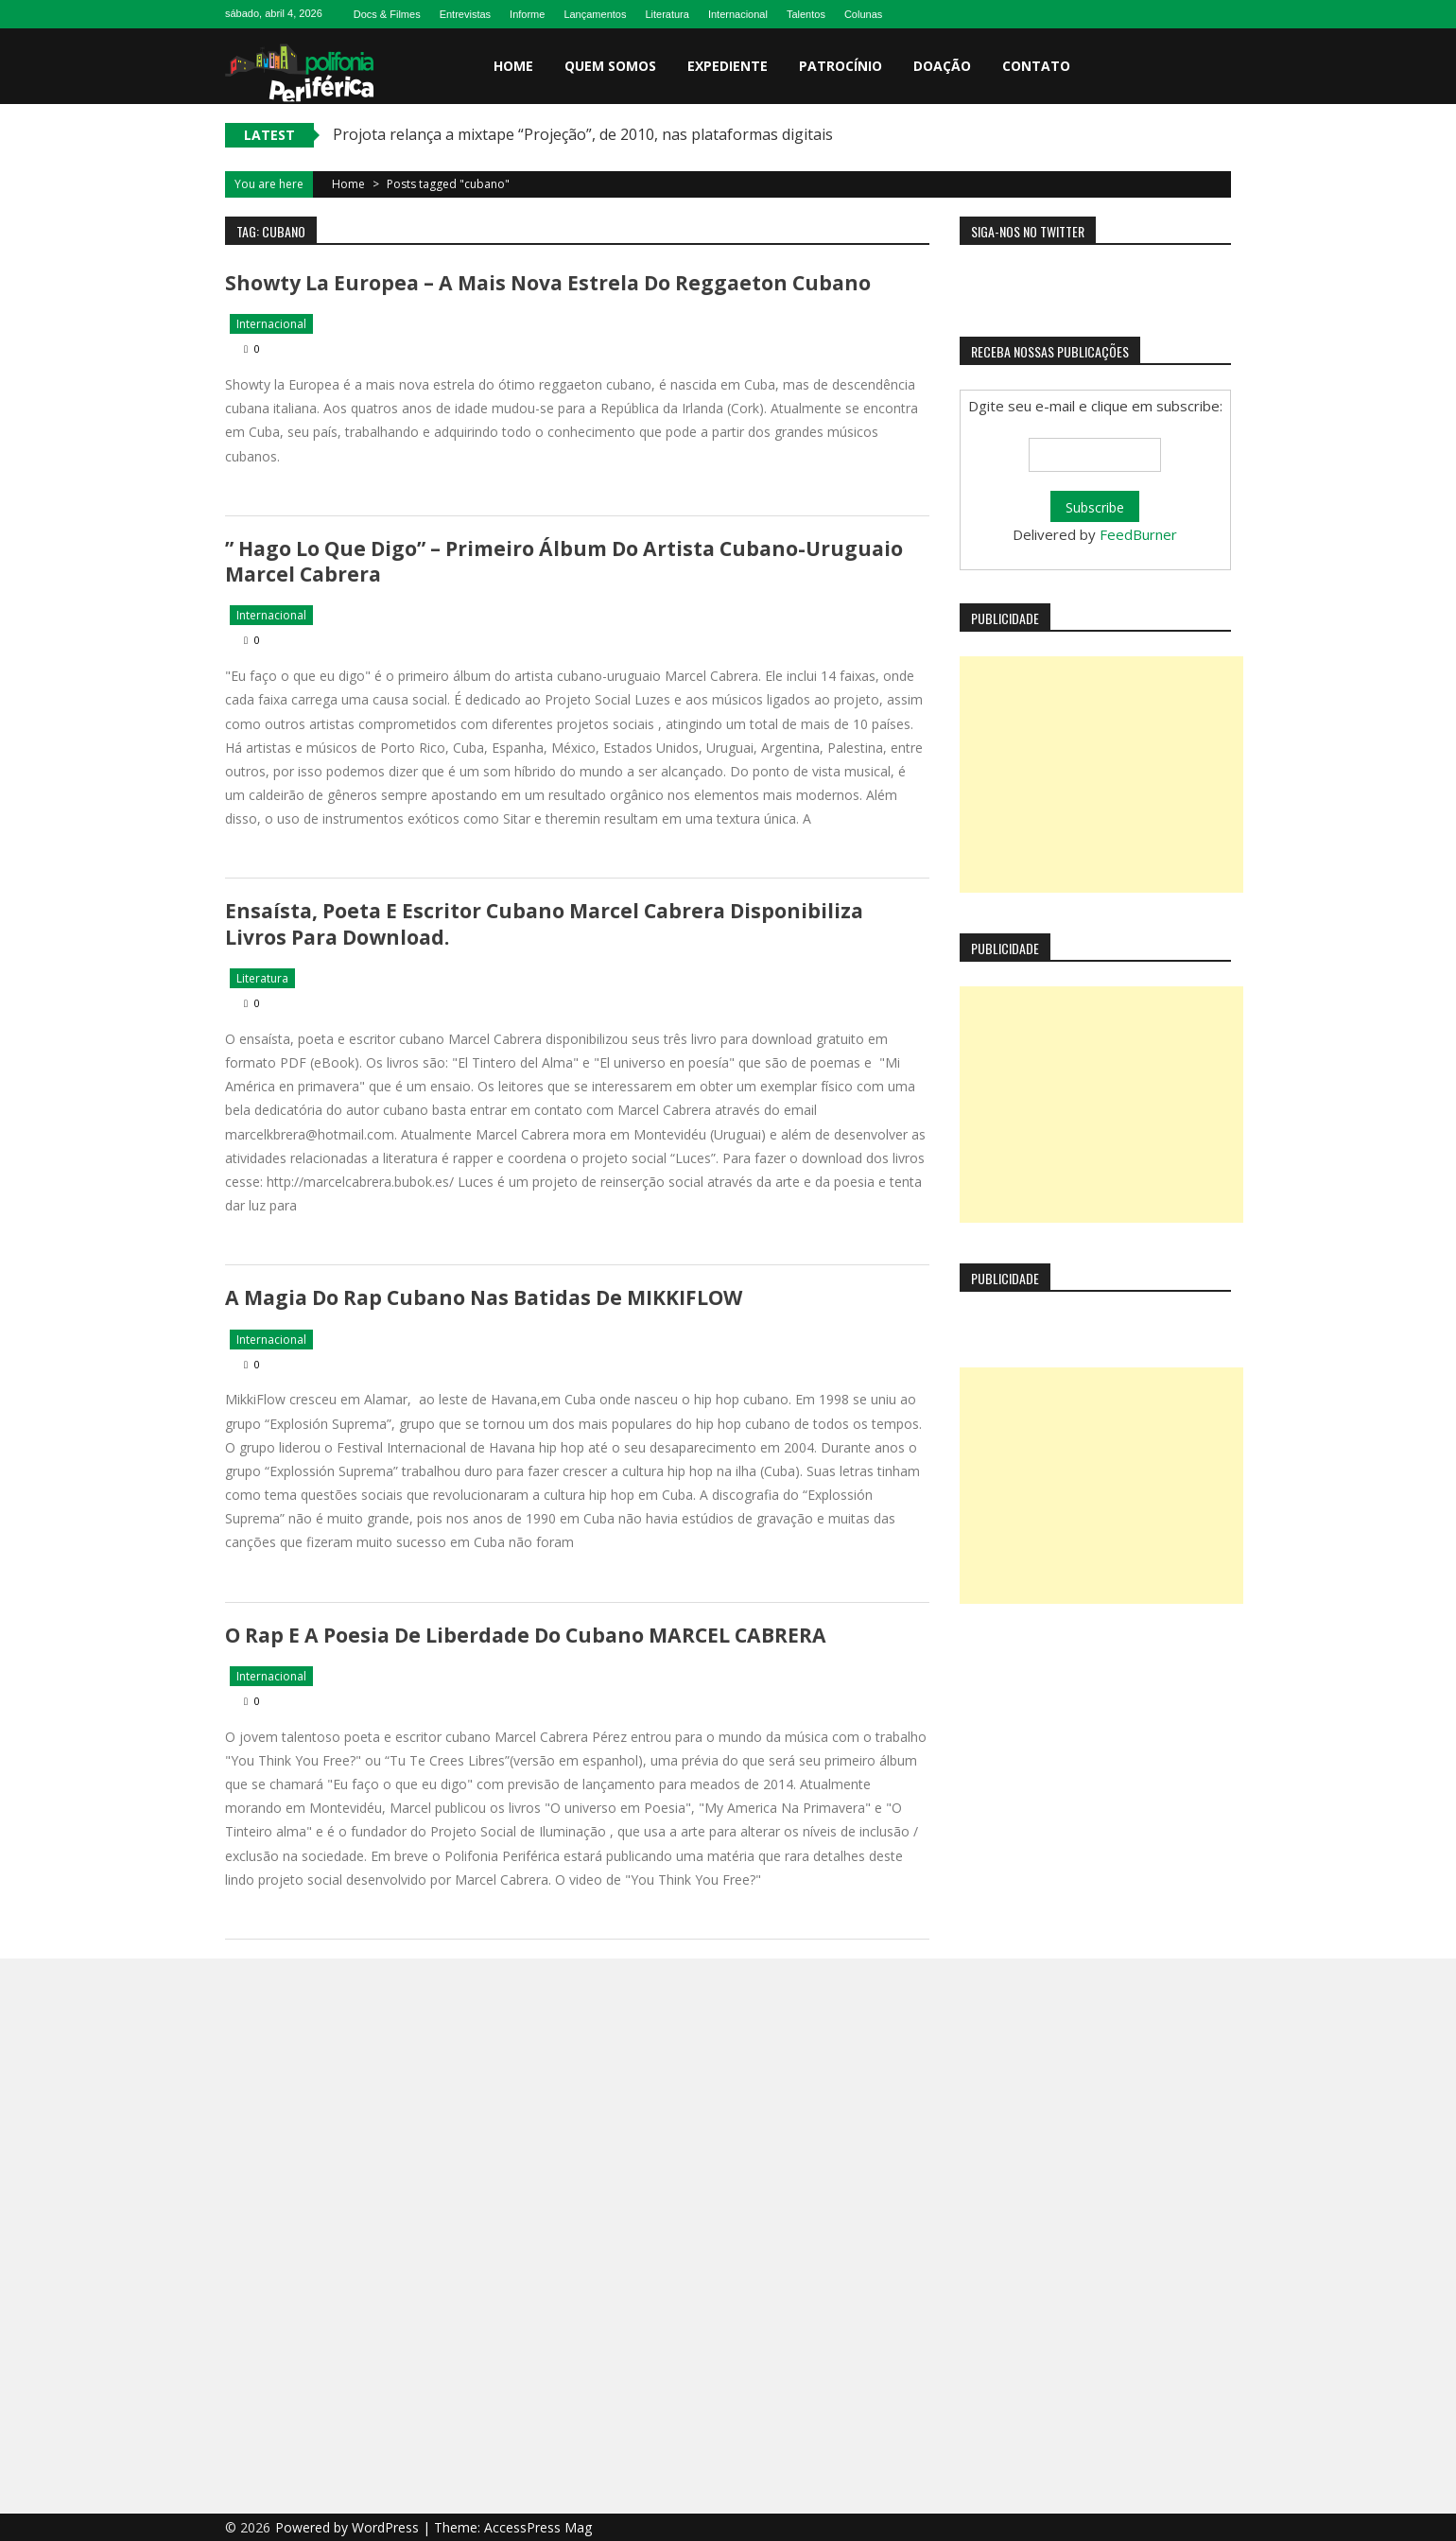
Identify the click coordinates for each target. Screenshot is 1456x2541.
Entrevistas (465, 14)
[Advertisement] (1101, 774)
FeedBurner (1138, 534)
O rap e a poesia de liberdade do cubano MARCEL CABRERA (524, 1634)
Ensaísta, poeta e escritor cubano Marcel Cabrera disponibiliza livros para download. (544, 923)
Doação (942, 66)
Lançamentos (594, 14)
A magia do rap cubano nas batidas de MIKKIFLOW (483, 1297)
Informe (527, 14)
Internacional (738, 14)
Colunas (863, 14)
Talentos (806, 14)
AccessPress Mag (538, 2526)
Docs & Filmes (387, 14)
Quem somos (610, 66)
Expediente (727, 66)
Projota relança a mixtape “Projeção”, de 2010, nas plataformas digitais (583, 134)
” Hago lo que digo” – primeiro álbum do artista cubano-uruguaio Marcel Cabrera (563, 561)
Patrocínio (840, 66)
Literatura (666, 14)
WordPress (387, 2526)
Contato (1036, 66)
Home (513, 66)
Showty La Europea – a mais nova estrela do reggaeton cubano (547, 283)
